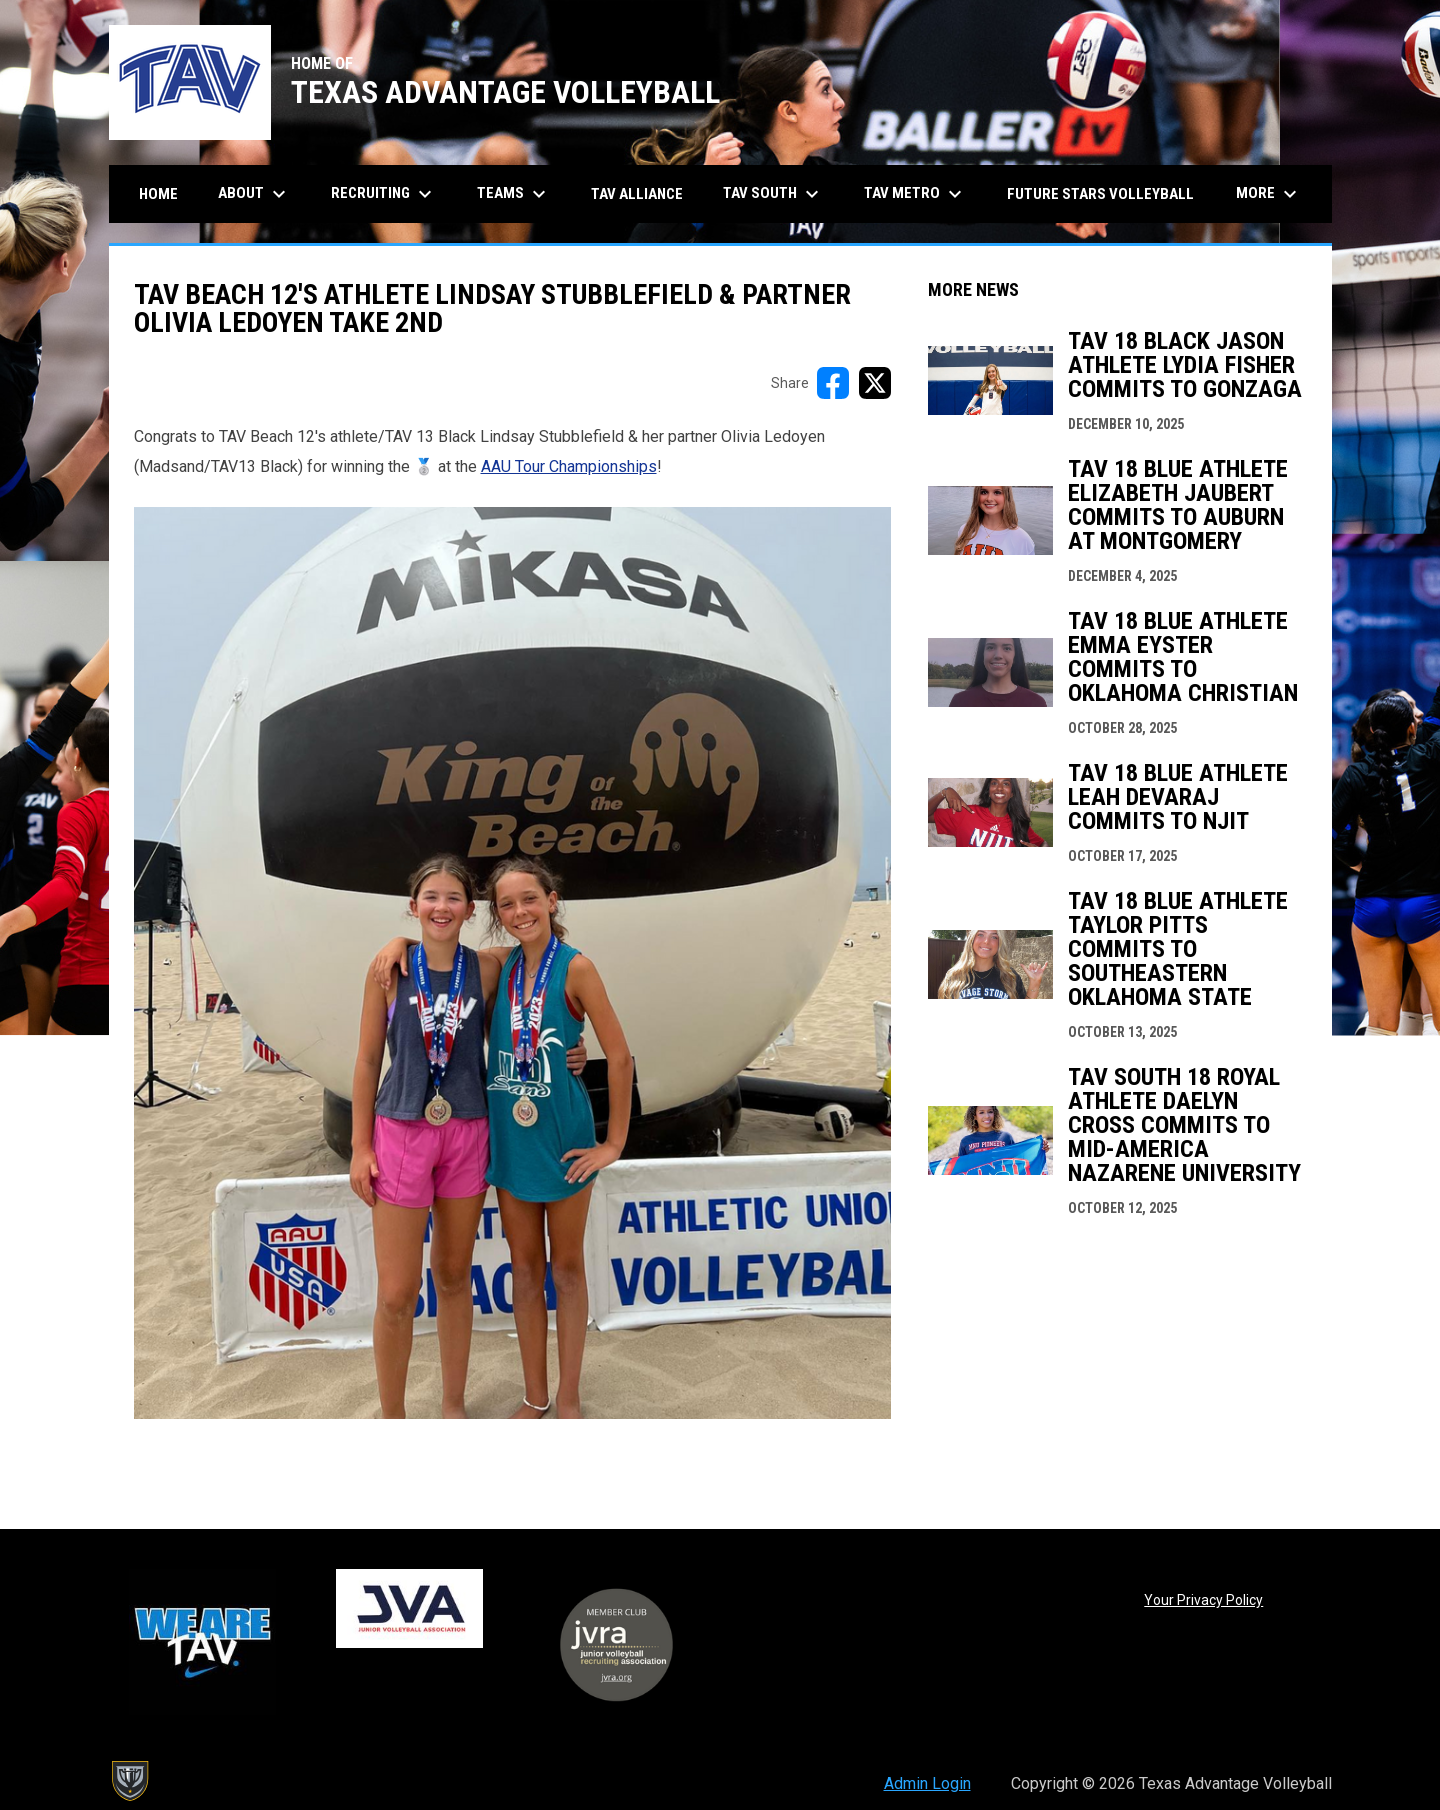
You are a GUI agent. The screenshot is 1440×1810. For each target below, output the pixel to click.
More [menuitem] (1269, 194)
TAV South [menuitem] (773, 194)
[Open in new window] (512, 963)
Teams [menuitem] (514, 194)
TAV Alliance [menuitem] (637, 194)
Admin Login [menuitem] (927, 1783)
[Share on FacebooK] (833, 383)
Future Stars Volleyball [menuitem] (1100, 194)
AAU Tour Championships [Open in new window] (569, 466)
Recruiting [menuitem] (384, 194)
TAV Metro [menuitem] (915, 194)
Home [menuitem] (158, 194)
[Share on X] (875, 383)
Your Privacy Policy (1203, 1600)
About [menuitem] (254, 194)
